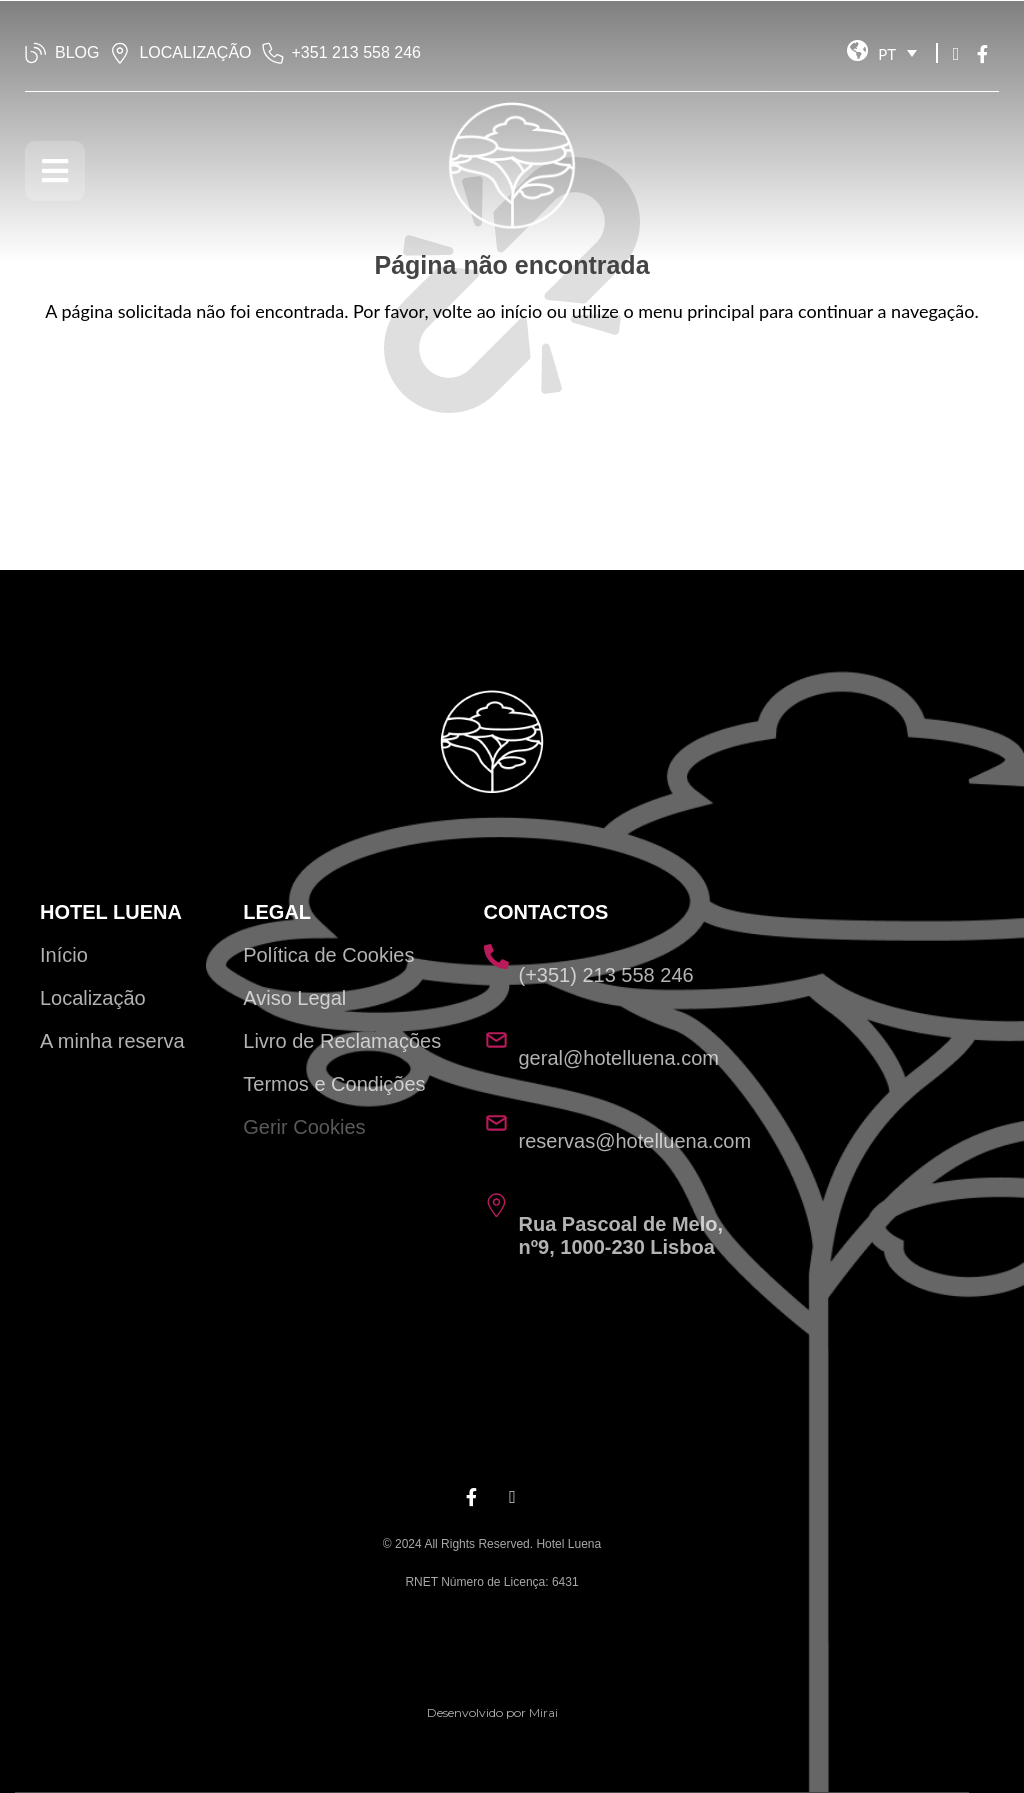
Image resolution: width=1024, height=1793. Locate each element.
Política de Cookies (328, 955)
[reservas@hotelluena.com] (496, 1122)
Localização (93, 998)
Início (64, 955)
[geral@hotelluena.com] (496, 1039)
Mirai (543, 1712)
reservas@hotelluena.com (635, 1141)
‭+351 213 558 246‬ (356, 52)
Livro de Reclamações (342, 1041)
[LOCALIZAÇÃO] (120, 53)
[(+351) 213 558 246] (496, 956)
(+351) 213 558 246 (606, 975)
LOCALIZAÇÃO (195, 52)
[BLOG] (36, 53)
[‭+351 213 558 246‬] (273, 53)
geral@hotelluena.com (619, 1058)
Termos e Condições (334, 1084)
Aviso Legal (294, 998)
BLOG (77, 52)
